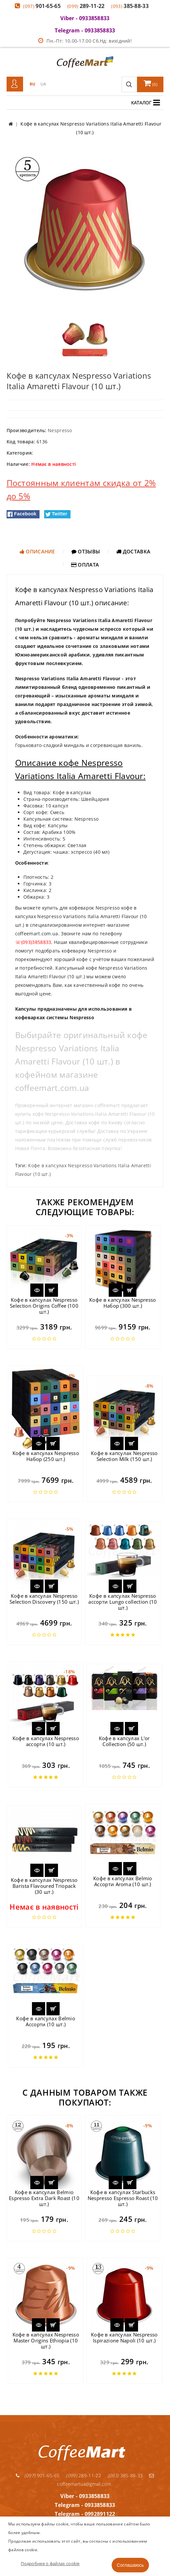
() (150, 83)
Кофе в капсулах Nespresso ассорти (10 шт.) (46, 1741)
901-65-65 (42, 6)
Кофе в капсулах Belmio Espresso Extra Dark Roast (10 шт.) (44, 2198)
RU (33, 84)
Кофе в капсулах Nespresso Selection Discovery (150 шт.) (44, 1598)
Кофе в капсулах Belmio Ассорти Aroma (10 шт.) (122, 1881)
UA (43, 84)
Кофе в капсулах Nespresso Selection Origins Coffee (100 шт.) (44, 1305)
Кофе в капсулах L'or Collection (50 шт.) (124, 1741)
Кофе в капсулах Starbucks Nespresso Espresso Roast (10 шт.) (123, 2198)
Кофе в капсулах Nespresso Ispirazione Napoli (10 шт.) (124, 2337)
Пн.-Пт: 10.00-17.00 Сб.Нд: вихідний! (85, 41)
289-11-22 (86, 6)
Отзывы (85, 551)
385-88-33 (130, 6)
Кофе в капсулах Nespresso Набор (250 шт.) (46, 1456)
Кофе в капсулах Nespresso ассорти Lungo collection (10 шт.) (122, 1601)
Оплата (85, 564)
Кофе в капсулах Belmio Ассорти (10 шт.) (45, 2021)
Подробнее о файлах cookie (50, 2563)
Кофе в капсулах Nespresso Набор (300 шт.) (122, 1302)
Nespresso (60, 430)
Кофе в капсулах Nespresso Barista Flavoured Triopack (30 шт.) (44, 1886)
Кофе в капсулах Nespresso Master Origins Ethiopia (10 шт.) (46, 2340)
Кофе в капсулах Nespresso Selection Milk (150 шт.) (124, 1456)
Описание (37, 551)
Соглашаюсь (130, 2565)
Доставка (133, 551)
